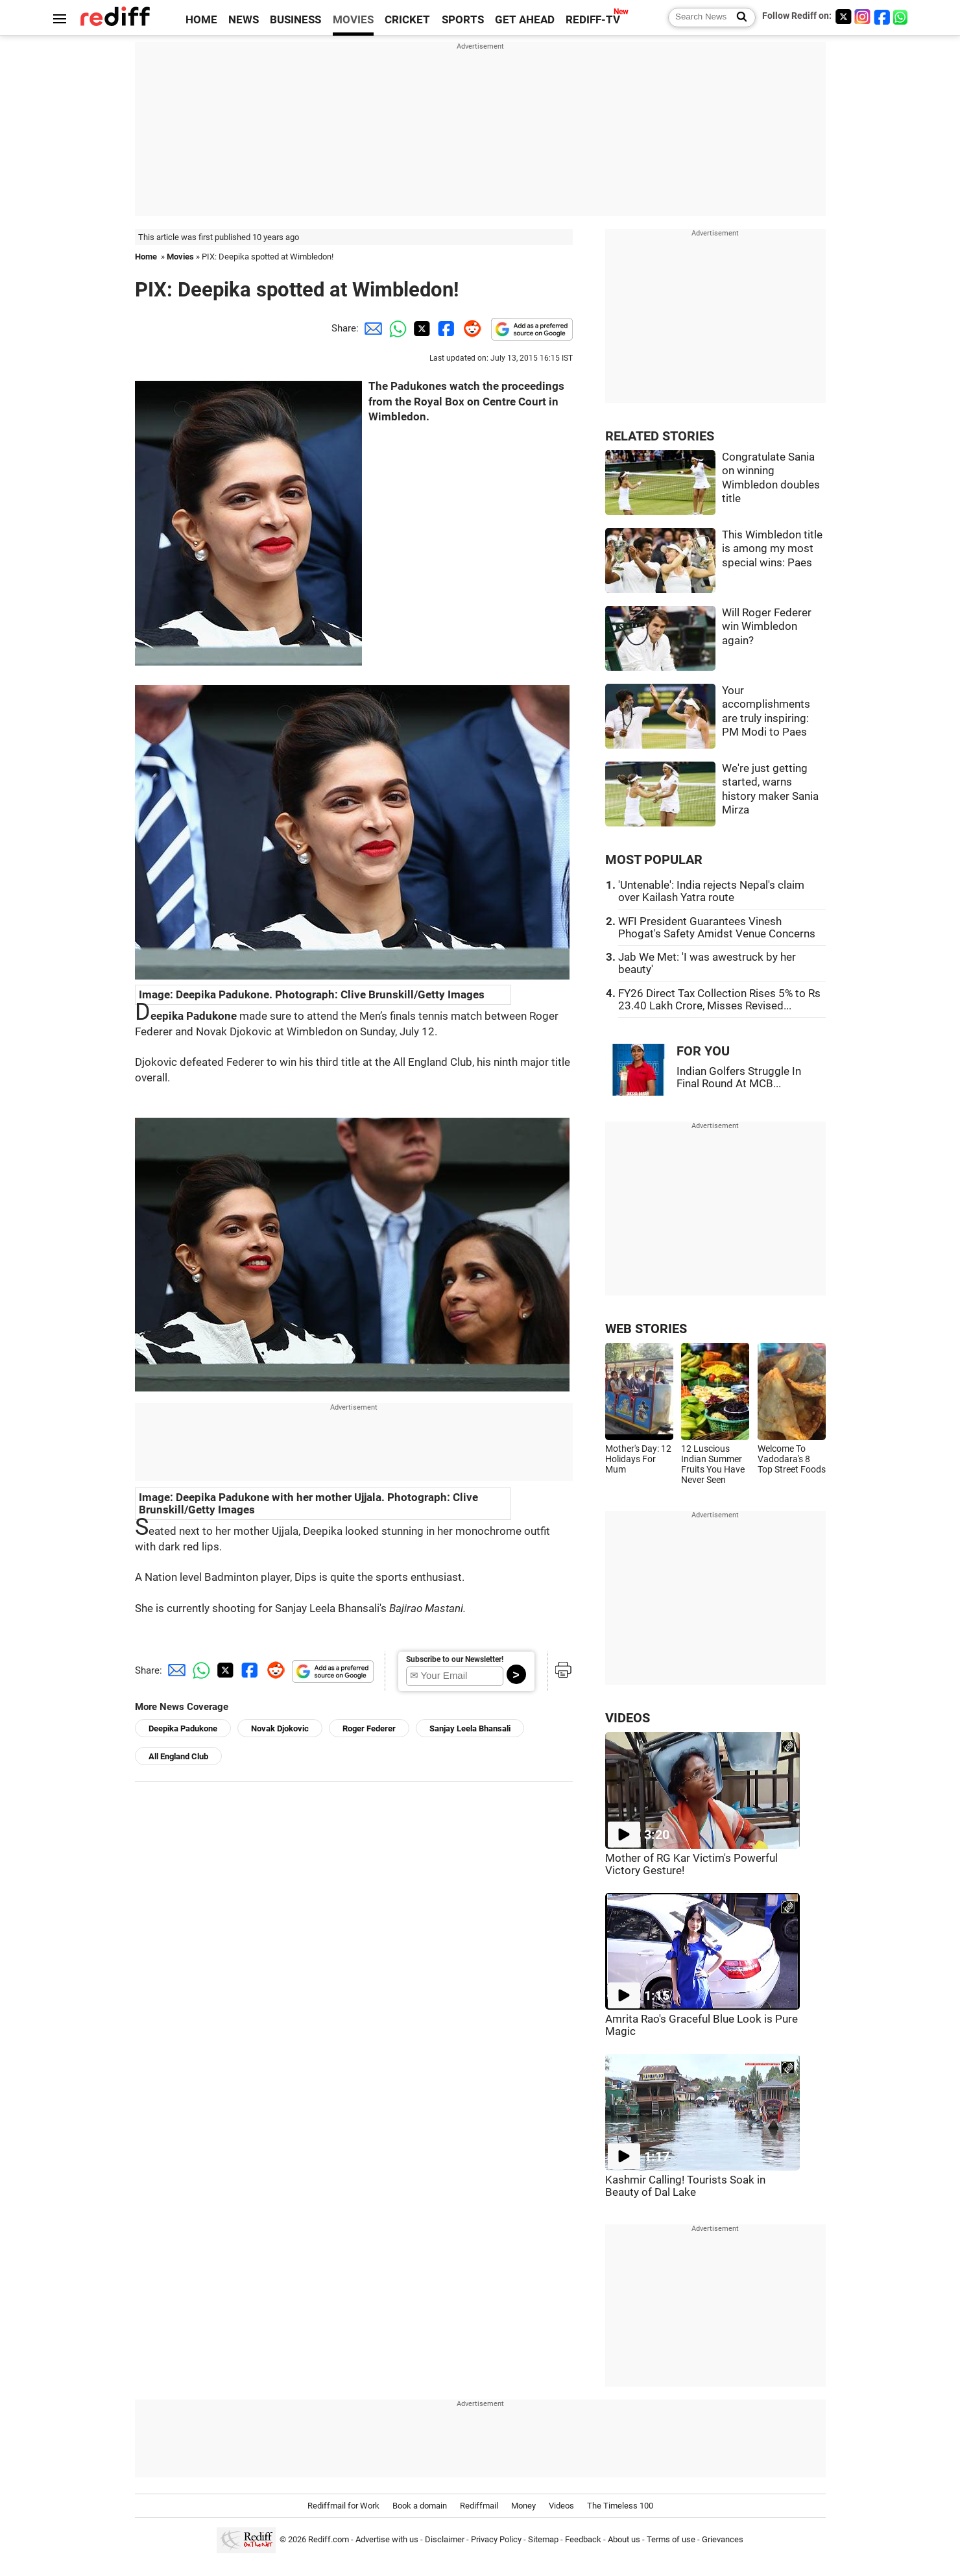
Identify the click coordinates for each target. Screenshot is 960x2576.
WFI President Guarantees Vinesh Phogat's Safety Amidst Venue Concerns (716, 927)
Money (523, 2505)
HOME (201, 20)
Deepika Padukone (183, 1728)
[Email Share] (371, 328)
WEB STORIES (646, 1328)
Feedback (583, 2539)
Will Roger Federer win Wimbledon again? (766, 627)
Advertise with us (386, 2539)
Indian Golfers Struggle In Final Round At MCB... (739, 1077)
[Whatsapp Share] (395, 328)
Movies (180, 256)
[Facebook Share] (445, 328)
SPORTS (463, 20)
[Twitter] (843, 16)
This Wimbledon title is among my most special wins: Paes (772, 549)
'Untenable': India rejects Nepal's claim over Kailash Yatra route (711, 891)
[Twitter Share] (420, 328)
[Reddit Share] (469, 328)
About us (624, 2539)
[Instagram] (862, 16)
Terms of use (671, 2539)
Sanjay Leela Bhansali (469, 1728)
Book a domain (419, 2505)
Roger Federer (369, 1728)
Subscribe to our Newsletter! (454, 1659)
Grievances (722, 2539)
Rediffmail (479, 2505)
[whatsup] (901, 16)
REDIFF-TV (593, 20)
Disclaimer (444, 2539)
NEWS (243, 20)
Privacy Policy (496, 2539)
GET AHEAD (525, 20)
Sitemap (543, 2539)
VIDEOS (627, 1718)
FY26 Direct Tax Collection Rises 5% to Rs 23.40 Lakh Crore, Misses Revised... (719, 999)
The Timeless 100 (620, 2505)
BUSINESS (295, 20)
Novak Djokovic (280, 1728)
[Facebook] (882, 16)
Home (146, 256)
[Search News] (738, 17)
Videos (561, 2505)
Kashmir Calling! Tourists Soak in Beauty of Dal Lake (685, 2186)
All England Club (178, 1756)
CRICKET (407, 20)
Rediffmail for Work (343, 2505)
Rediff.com (328, 2539)
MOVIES (353, 20)
